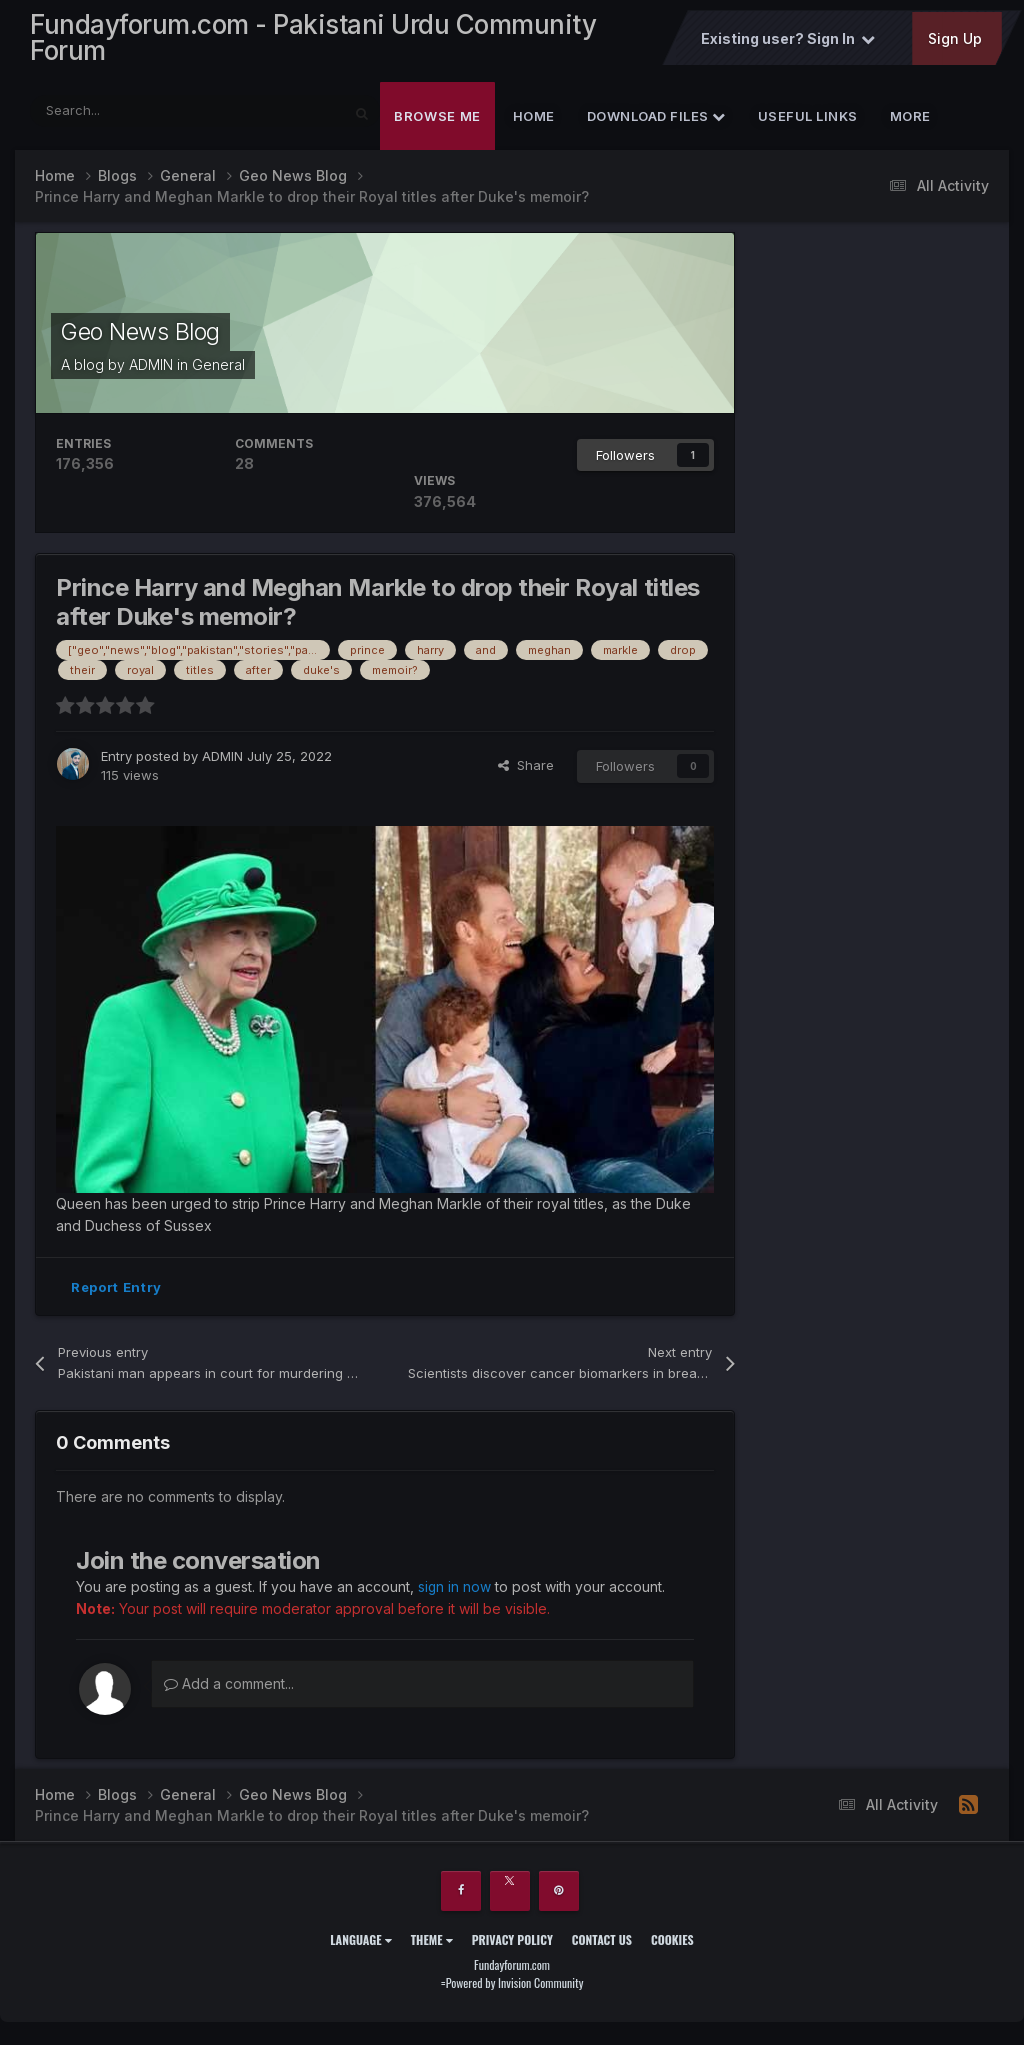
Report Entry (116, 1291)
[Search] (138, 115)
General (218, 368)
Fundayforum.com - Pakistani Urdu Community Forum (313, 39)
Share (526, 770)
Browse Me (437, 120)
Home (534, 120)
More (910, 120)
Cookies (672, 1943)
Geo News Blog (144, 335)
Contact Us (602, 1943)
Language (360, 1943)
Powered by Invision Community (515, 1985)
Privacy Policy (512, 1943)
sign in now (455, 1590)
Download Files (656, 120)
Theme (432, 1943)
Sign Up (954, 41)
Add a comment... (229, 1686)
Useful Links (808, 120)
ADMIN (151, 368)
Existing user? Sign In (787, 41)
